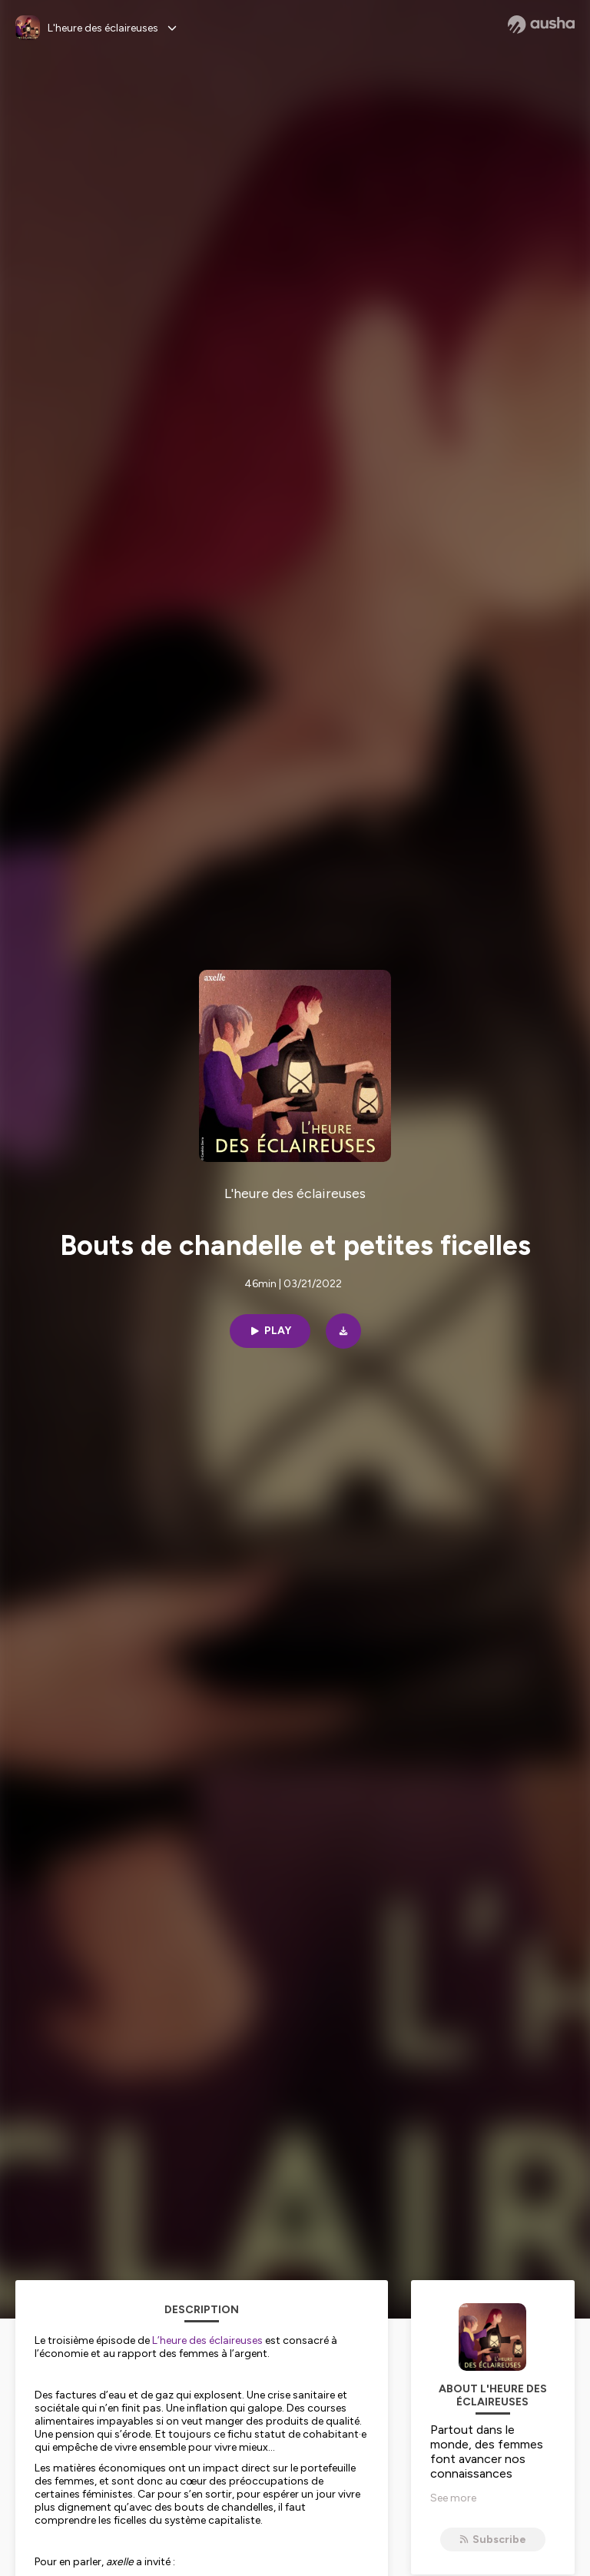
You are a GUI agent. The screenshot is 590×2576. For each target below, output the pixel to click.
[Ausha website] (541, 24)
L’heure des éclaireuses (207, 2340)
